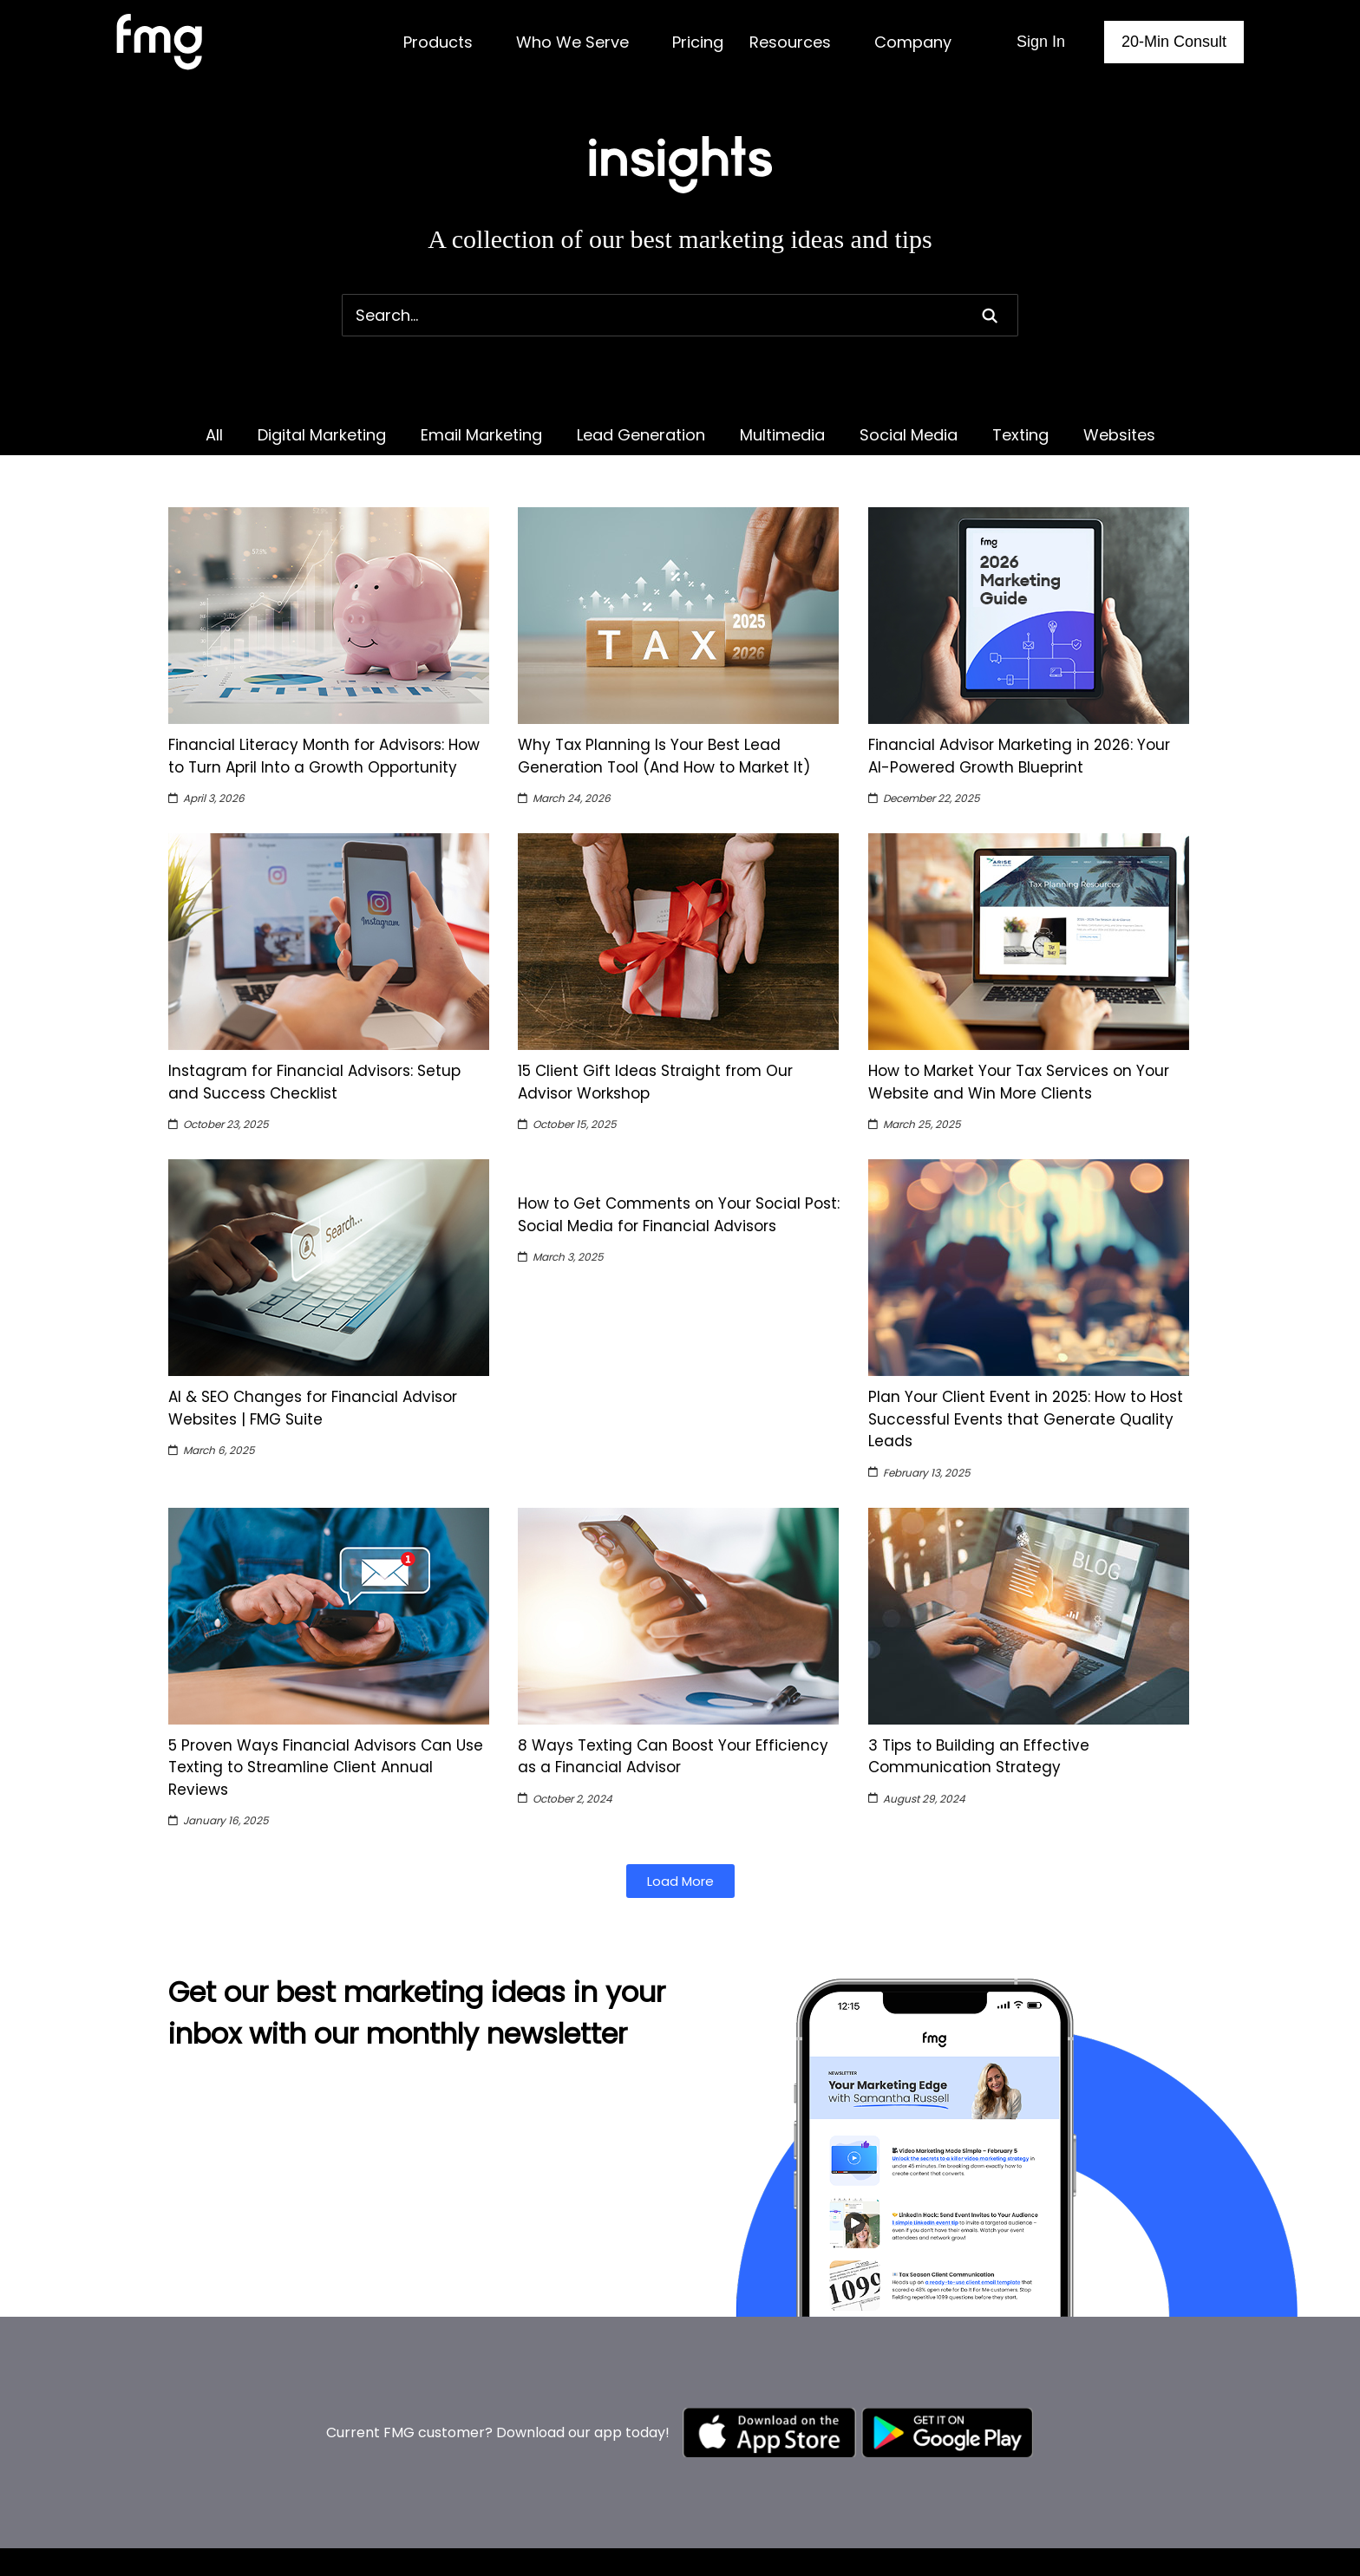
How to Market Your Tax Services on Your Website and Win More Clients (1018, 1082)
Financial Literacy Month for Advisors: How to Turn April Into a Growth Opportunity (324, 756)
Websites (1119, 435)
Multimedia (782, 435)
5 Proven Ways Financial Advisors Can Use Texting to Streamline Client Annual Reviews (325, 1767)
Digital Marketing (322, 435)
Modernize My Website (710, 2548)
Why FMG (1092, 2548)
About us (1091, 2526)
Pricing (902, 2543)
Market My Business (700, 2526)
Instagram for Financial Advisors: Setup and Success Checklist (314, 1082)
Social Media (909, 435)
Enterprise (914, 2504)
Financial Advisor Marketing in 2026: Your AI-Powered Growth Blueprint (1019, 756)
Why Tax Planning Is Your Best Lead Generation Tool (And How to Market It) (664, 756)
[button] (680, 1881)
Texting (1020, 435)
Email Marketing (481, 435)
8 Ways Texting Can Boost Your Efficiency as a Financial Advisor (673, 1756)
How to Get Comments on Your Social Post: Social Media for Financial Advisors (679, 1214)
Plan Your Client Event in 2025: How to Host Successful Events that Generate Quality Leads (1025, 1418)
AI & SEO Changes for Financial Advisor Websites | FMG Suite (312, 1408)
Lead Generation (641, 435)
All (214, 435)
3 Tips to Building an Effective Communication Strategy (978, 1756)
